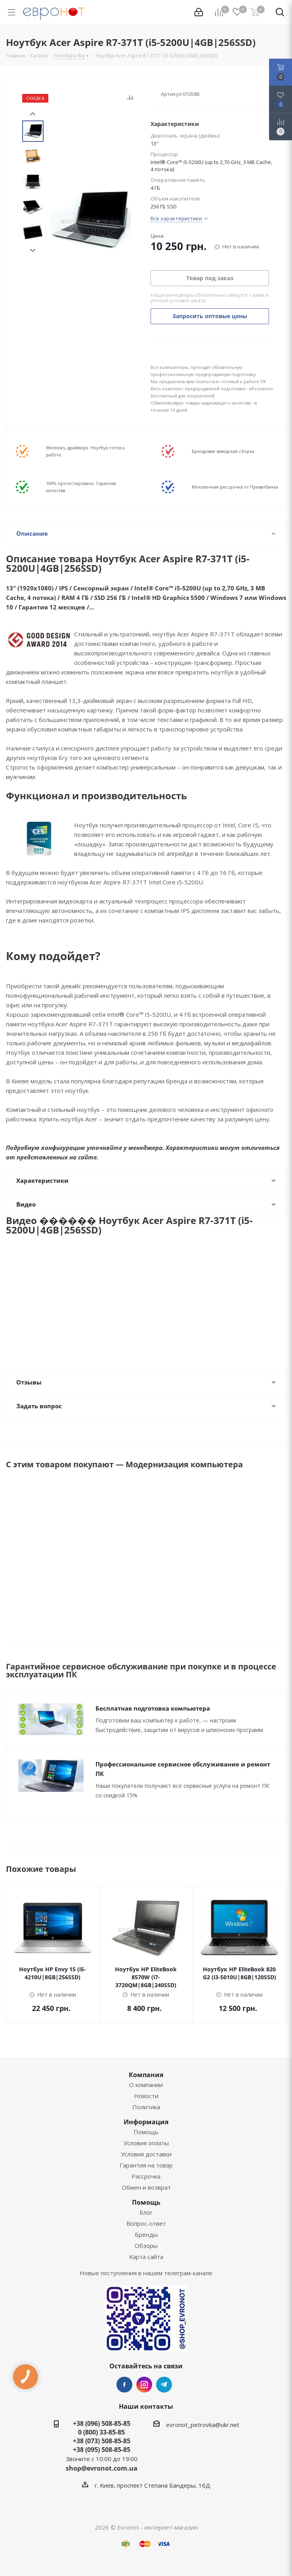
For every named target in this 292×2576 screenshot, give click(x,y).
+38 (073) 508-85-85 (101, 2441)
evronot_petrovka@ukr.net (202, 2425)
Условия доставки (146, 2154)
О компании (146, 2085)
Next (33, 251)
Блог (146, 2212)
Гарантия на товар (146, 2165)
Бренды (146, 2234)
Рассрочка (146, 2176)
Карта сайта (146, 2257)
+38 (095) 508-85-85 (101, 2449)
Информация (146, 2122)
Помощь (146, 2132)
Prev (33, 114)
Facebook (124, 2385)
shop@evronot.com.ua (101, 2468)
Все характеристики (176, 218)
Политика (146, 2107)
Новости (146, 2096)
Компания (146, 2074)
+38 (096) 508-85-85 (101, 2423)
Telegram (164, 2385)
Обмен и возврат (146, 2187)
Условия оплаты (146, 2143)
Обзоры (146, 2245)
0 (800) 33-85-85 (101, 2432)
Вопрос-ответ (146, 2223)
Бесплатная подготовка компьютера (152, 1708)
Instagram (144, 2385)
